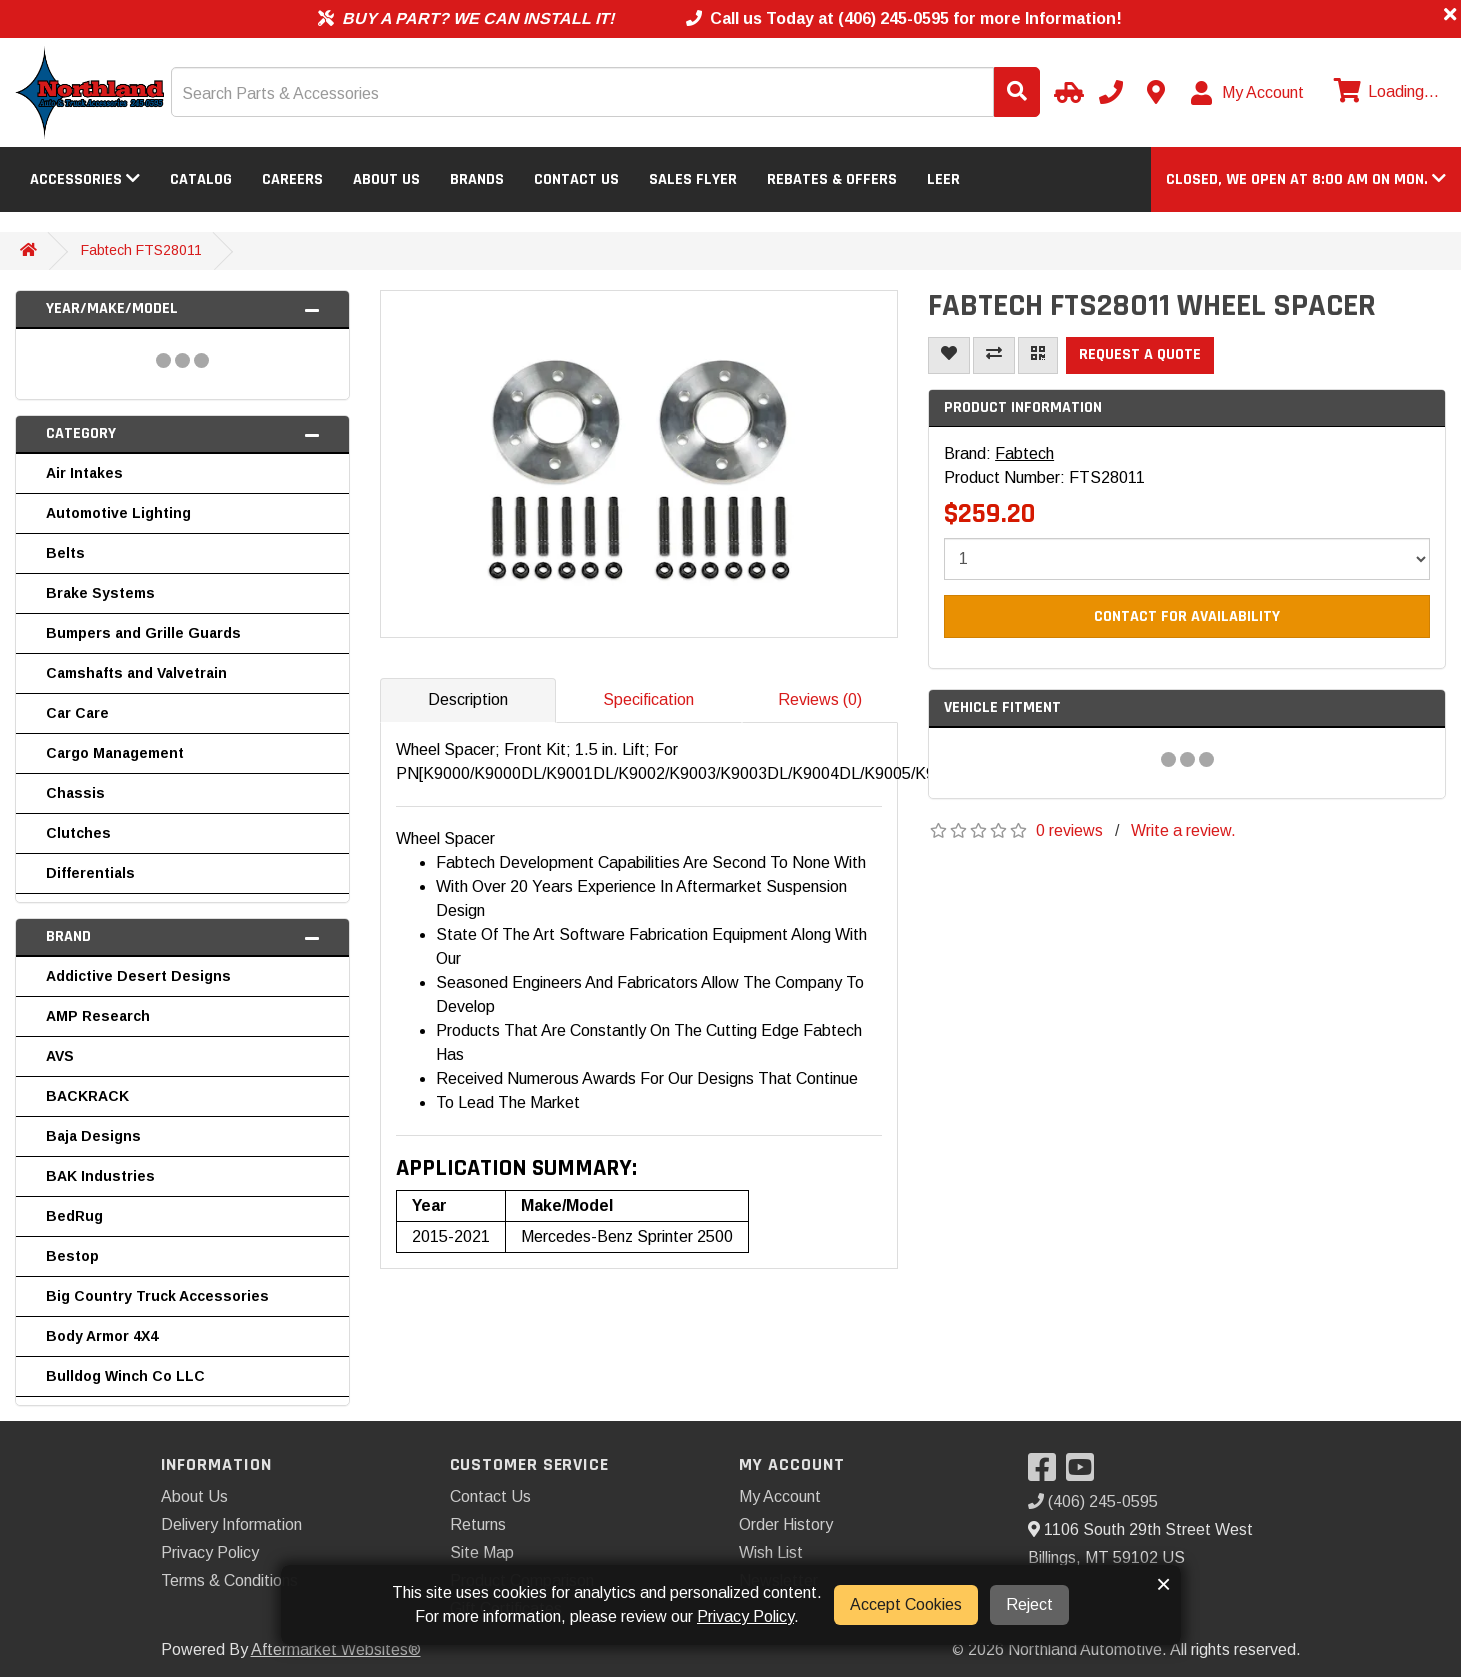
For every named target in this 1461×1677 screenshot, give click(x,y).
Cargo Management (115, 753)
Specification (648, 699)
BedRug (74, 1216)
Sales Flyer (693, 179)
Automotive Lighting (118, 513)
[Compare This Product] (994, 355)
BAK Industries (100, 1176)
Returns (478, 1524)
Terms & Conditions (229, 1580)
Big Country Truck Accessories (157, 1296)
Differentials (90, 873)
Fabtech (1024, 453)
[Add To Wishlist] (949, 355)
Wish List (771, 1552)
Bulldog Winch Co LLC (125, 1376)
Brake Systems (100, 593)
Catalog (201, 179)
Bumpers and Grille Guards (143, 633)
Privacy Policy (210, 1552)
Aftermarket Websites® (336, 1649)
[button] (1306, 179)
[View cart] (1384, 92)
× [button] (1163, 1584)
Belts (65, 553)
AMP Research (98, 1016)
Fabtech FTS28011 (141, 250)
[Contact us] (1156, 92)
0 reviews (1069, 830)
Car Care (77, 713)
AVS (60, 1056)
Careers (292, 179)
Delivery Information (231, 1524)
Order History (786, 1524)
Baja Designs (93, 1136)
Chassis (75, 793)
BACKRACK (87, 1096)
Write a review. (1183, 830)
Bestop (72, 1256)
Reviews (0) (820, 699)
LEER (943, 179)
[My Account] (1248, 93)
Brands (477, 179)
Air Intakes (84, 473)
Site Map (482, 1552)
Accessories (85, 179)
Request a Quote (1140, 354)
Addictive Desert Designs (138, 976)
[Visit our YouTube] (1085, 1473)
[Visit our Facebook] (1047, 1473)
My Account (780, 1496)
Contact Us (576, 179)
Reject (1029, 1604)
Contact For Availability (1187, 616)
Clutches (78, 833)
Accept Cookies (906, 1604)
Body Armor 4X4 (102, 1336)
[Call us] (1111, 92)
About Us (386, 179)
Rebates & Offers (832, 179)
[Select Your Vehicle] (1066, 92)
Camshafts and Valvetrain (136, 673)
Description (468, 699)
